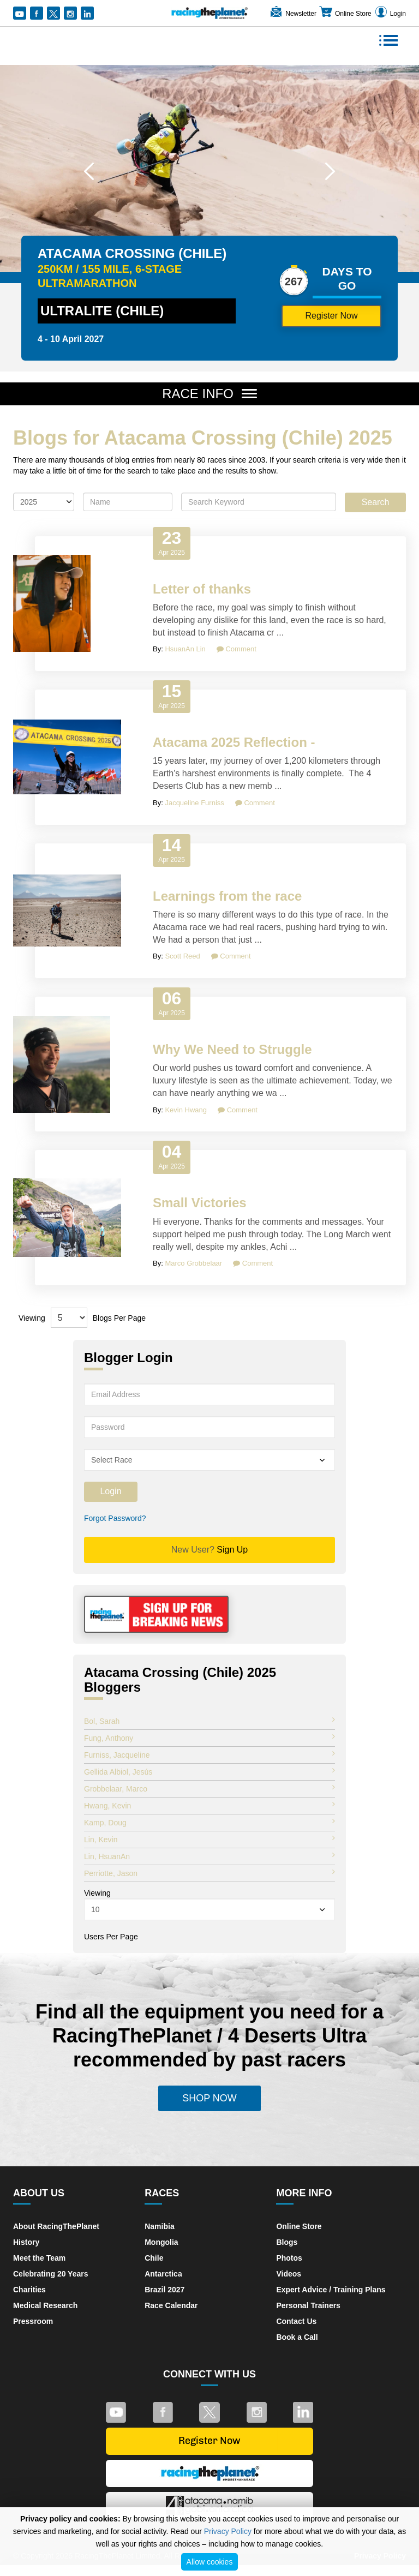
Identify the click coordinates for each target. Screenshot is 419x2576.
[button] (89, 171)
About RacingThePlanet (56, 2226)
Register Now (331, 315)
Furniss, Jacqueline (209, 1754)
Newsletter (292, 13)
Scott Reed (182, 956)
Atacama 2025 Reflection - (234, 742)
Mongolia (161, 2242)
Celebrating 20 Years (50, 2273)
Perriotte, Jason (209, 1873)
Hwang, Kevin (209, 1805)
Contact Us (296, 2321)
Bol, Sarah (209, 1721)
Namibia (159, 2226)
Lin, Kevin (209, 1839)
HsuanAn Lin (185, 649)
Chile (154, 2258)
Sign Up (209, 1549)
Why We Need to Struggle (232, 1049)
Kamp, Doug (209, 1822)
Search (376, 502)
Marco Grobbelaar (193, 1263)
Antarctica (163, 2273)
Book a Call (297, 2337)
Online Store (345, 13)
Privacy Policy (228, 2531)
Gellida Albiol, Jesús (209, 1771)
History (26, 2242)
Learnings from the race (227, 896)
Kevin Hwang (186, 1110)
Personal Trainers (308, 2305)
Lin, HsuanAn (209, 1856)
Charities (29, 2289)
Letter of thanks (202, 589)
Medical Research (45, 2305)
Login (390, 13)
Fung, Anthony (209, 1737)
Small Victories (200, 1202)
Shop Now (209, 2098)
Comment (236, 649)
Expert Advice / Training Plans (330, 2289)
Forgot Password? (115, 1518)
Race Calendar (171, 2305)
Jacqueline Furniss (194, 803)
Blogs (286, 2242)
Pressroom (33, 2321)
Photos (289, 2258)
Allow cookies (210, 2561)
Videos (288, 2273)
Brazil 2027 (164, 2289)
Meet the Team (39, 2258)
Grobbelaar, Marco (209, 1788)
